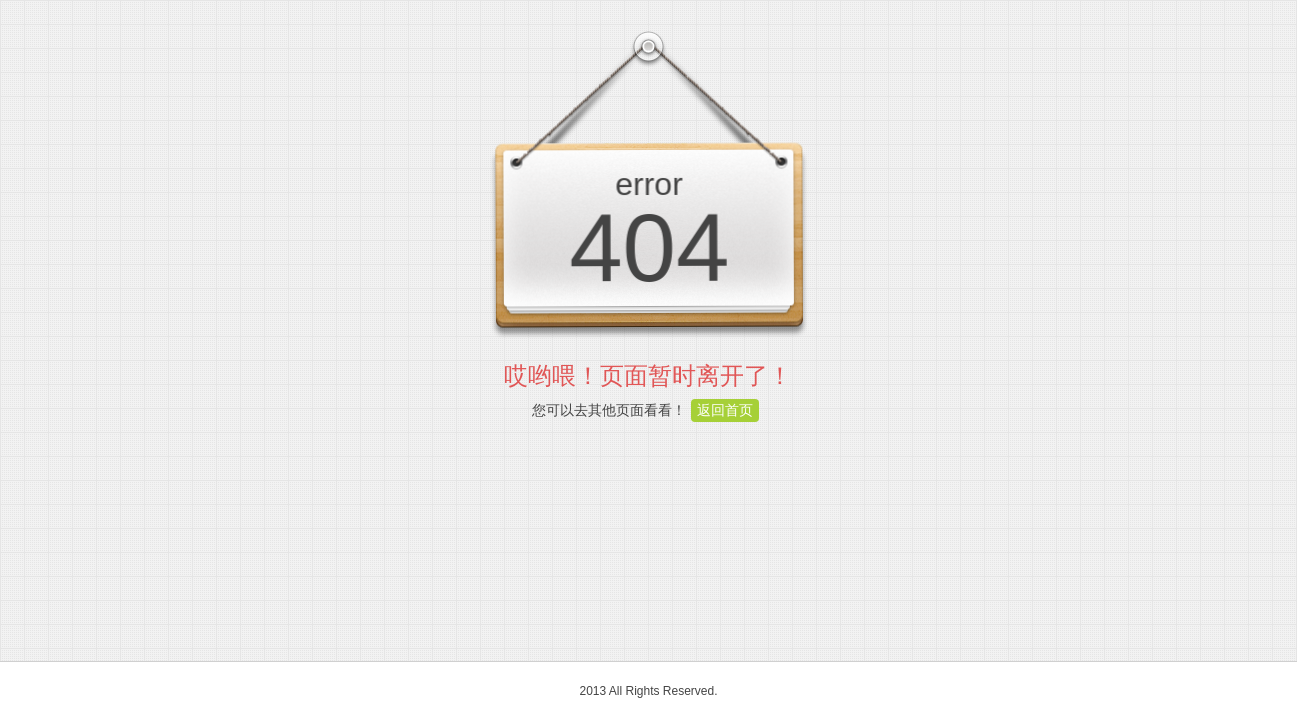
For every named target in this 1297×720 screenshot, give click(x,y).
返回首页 (725, 410)
